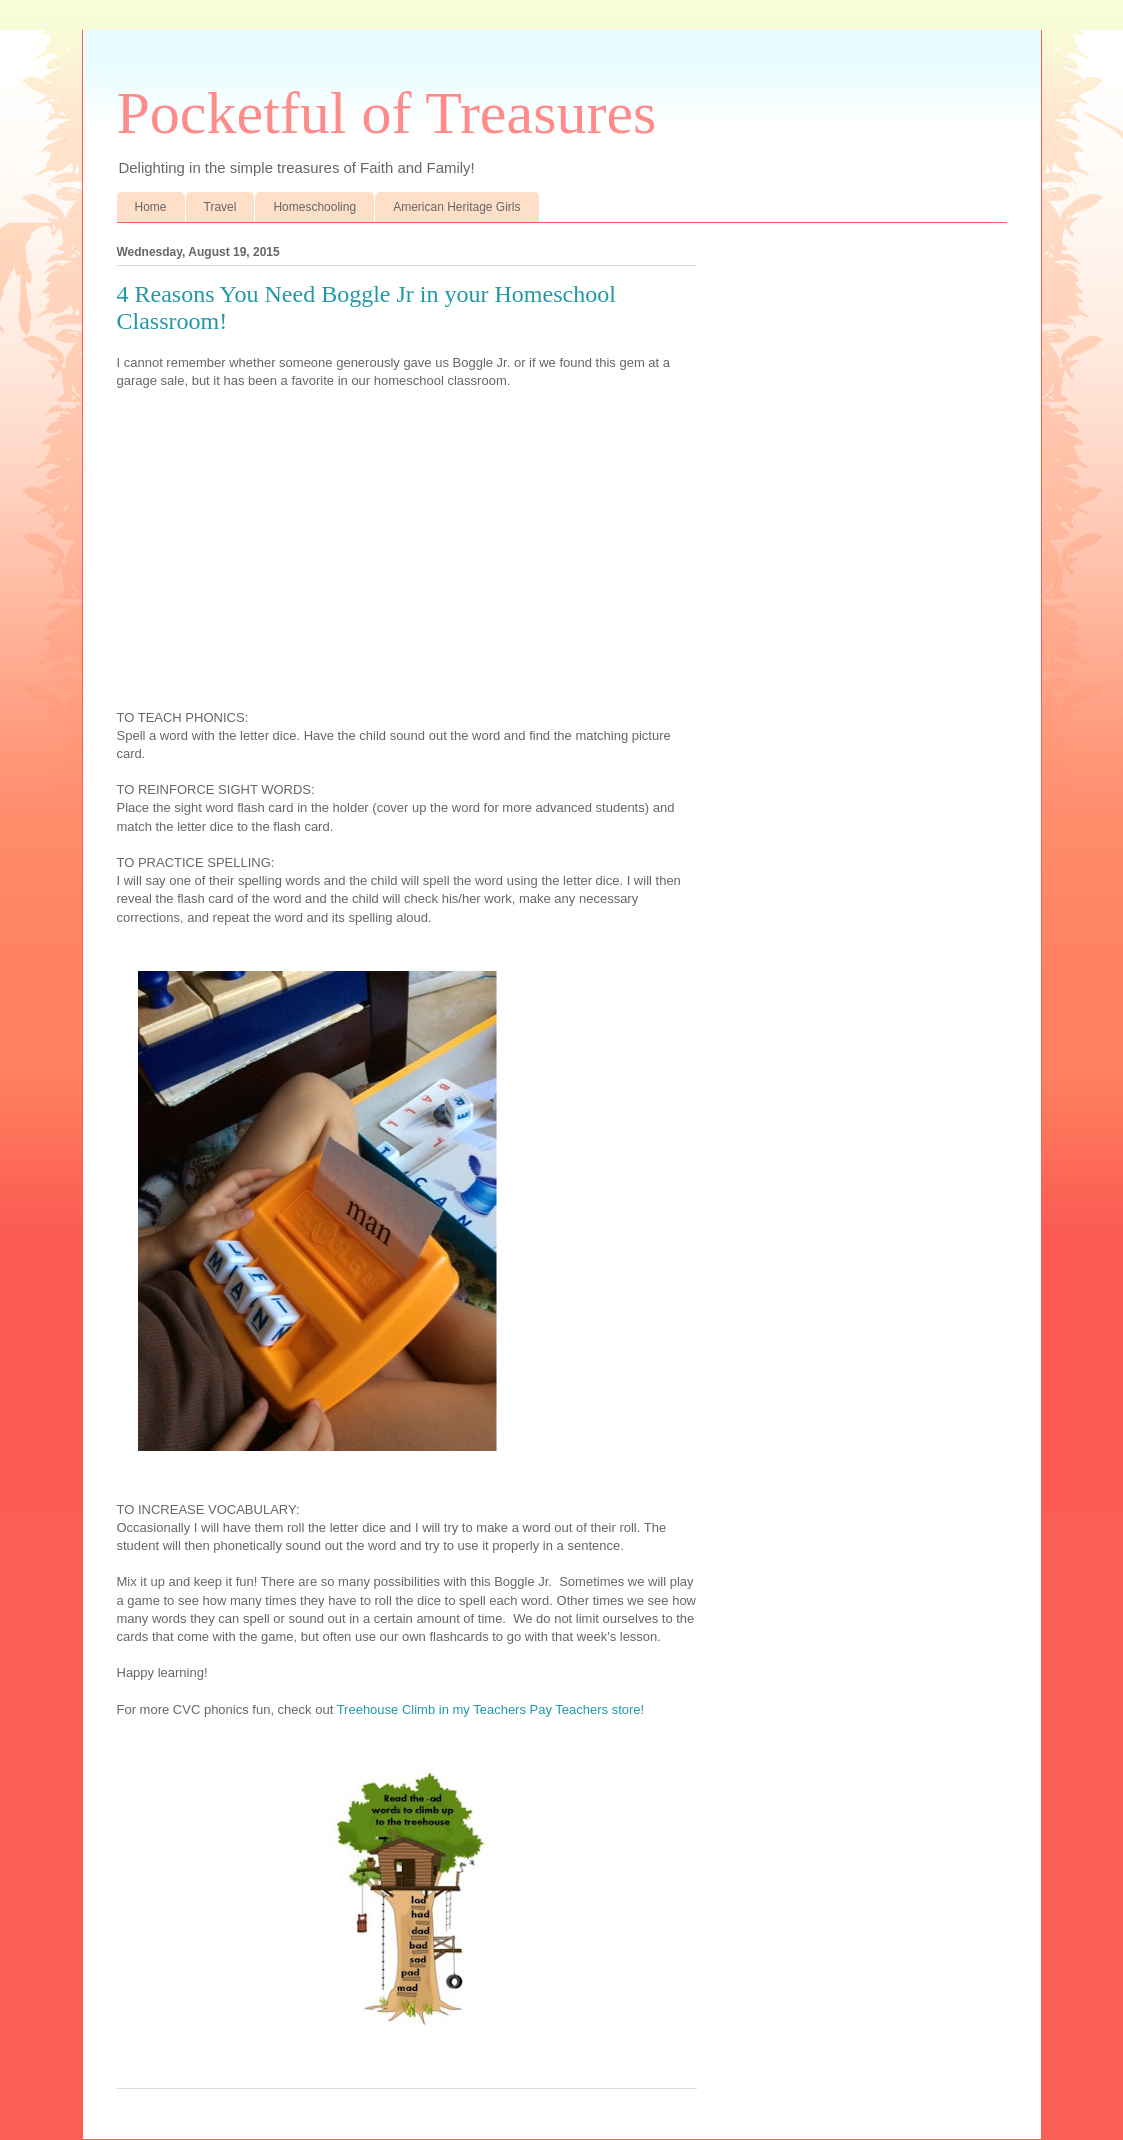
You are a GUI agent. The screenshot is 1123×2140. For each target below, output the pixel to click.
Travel (220, 207)
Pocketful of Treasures (387, 113)
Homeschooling (314, 207)
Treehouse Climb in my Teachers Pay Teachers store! (491, 1709)
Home (151, 207)
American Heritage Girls (456, 207)
